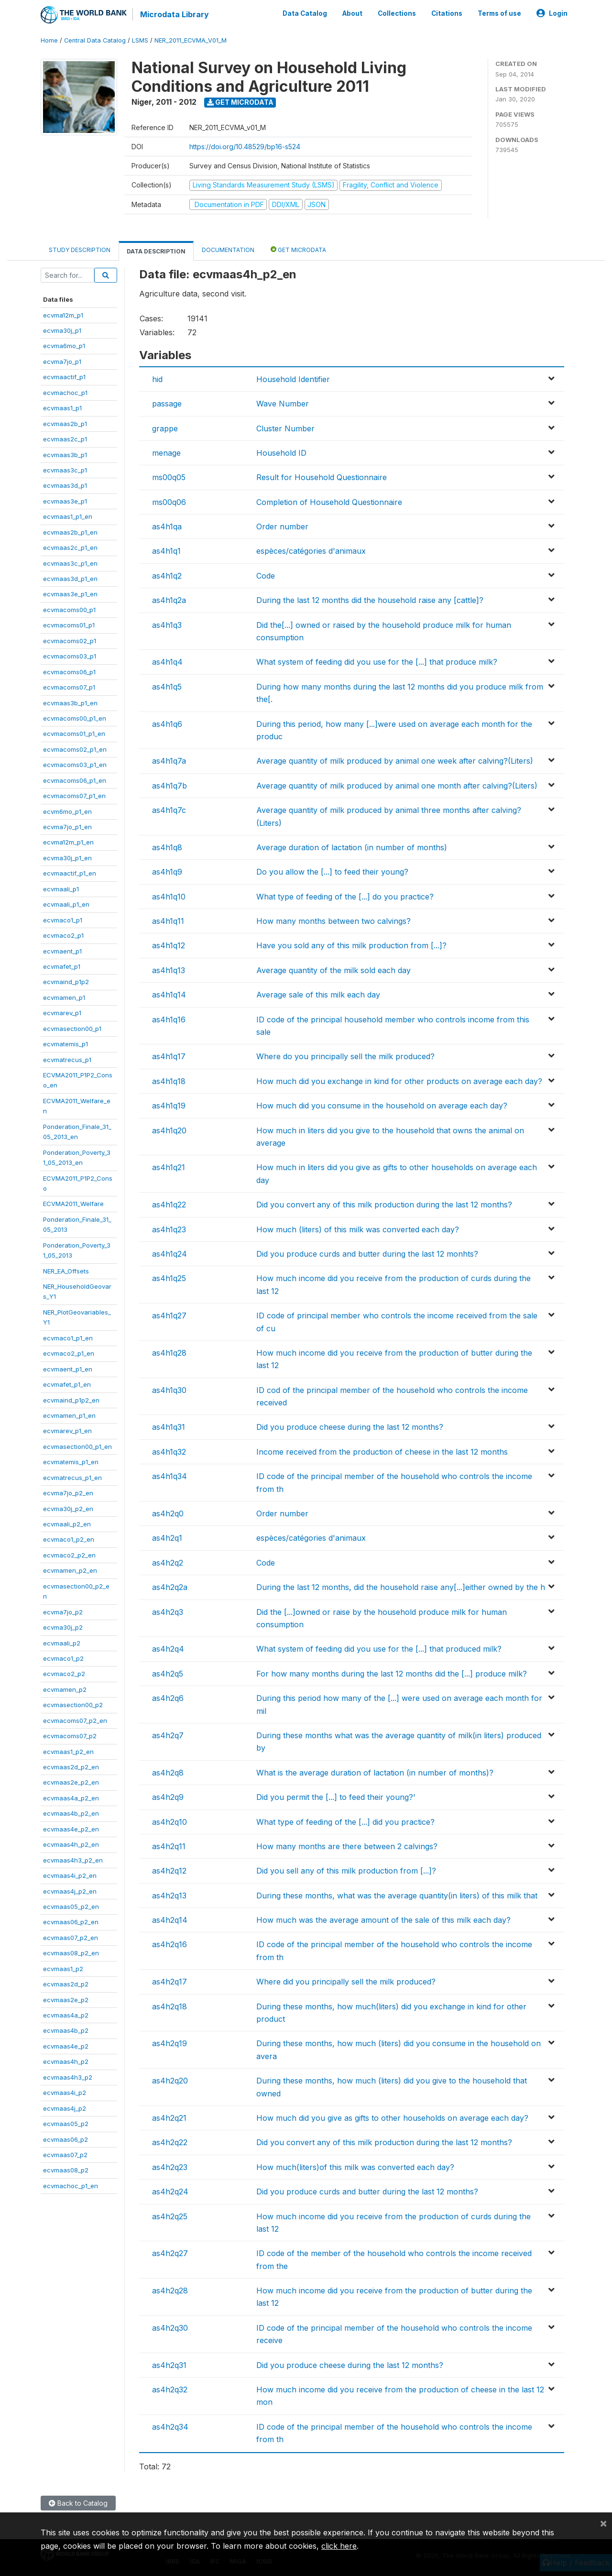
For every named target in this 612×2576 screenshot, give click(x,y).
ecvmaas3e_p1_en (70, 594)
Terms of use (499, 13)
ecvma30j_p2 (63, 1627)
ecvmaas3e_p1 (65, 501)
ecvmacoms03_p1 (69, 656)
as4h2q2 (167, 1563)
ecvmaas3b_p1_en (70, 703)
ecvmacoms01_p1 (69, 625)
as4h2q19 (169, 2043)
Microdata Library (174, 14)
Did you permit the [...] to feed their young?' (335, 1797)
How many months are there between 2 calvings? (346, 1846)
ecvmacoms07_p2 (70, 1736)
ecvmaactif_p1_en (69, 873)
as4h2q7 (168, 1735)
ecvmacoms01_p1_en (74, 733)
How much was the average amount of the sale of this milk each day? (383, 1920)
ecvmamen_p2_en (70, 1570)
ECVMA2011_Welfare (73, 1203)
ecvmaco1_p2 (63, 1658)
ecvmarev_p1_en (67, 1431)
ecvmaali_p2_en (67, 1524)
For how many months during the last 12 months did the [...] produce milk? (391, 1673)
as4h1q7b (169, 785)
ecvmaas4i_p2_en (70, 1875)
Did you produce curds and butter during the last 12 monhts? (367, 1254)
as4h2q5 (167, 1673)
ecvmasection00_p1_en (77, 1446)
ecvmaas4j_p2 (64, 2108)
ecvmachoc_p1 (65, 392)
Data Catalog (305, 13)
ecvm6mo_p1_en (67, 811)
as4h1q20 (169, 1130)
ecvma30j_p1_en (67, 858)
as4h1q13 (168, 970)
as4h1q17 (169, 1056)
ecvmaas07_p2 (65, 2155)
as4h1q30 (169, 1390)
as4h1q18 (169, 1081)
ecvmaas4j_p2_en (70, 1891)
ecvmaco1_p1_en (68, 1338)
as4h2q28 (170, 2290)
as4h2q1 (167, 1538)
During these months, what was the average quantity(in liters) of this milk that (396, 1895)
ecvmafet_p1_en (67, 1384)
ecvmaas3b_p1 (65, 455)
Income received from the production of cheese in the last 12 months (382, 1452)
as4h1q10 (169, 896)
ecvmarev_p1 (62, 1013)
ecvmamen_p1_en (69, 1415)
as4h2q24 (170, 2191)
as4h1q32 (169, 1452)
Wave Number (282, 403)
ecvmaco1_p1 (62, 920)
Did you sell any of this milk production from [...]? (346, 1870)
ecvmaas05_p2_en (71, 1906)
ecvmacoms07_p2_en (75, 1720)
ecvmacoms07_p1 (69, 687)
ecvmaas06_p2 (65, 2139)
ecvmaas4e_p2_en (71, 1829)
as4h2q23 (169, 2167)
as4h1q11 (168, 921)
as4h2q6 (168, 1698)
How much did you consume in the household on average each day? (381, 1105)
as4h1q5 (167, 686)
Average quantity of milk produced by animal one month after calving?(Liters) (396, 785)
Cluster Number (285, 428)
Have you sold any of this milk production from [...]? (351, 945)
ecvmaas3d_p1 (65, 485)
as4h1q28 (169, 1353)
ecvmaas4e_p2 (65, 2046)
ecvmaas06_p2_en (70, 1922)
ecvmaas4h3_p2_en (73, 1860)
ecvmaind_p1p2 (66, 982)
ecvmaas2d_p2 (65, 1984)
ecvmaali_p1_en (66, 904)
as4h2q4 (168, 1649)
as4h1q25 (169, 1278)
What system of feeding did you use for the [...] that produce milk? (376, 662)
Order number (282, 526)
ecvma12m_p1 (63, 315)
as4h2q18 (169, 2006)
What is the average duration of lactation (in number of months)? (374, 1772)
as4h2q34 (170, 2427)
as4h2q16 (169, 1944)
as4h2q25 (169, 2216)
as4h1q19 (169, 1105)
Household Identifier (293, 379)
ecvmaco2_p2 (64, 1673)
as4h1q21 (168, 1167)
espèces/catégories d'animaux (311, 551)
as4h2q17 (169, 1981)
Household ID (281, 453)
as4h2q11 (169, 1846)
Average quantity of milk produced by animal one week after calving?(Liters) (394, 761)
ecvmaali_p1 (61, 889)
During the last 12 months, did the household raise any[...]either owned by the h (400, 1587)
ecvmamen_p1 (64, 997)
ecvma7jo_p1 (62, 361)
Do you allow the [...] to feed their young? (332, 872)
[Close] (603, 2523)
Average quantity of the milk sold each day (333, 970)
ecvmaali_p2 (61, 1643)
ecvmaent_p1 (62, 951)
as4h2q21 (169, 2118)
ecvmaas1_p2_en (68, 1751)
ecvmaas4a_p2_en (71, 1798)
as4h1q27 (169, 1315)
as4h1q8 (167, 847)
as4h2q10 (169, 1822)
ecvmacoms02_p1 (69, 641)
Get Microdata (240, 102)
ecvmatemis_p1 (65, 1044)
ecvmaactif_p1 (64, 377)
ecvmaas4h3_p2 (67, 2077)
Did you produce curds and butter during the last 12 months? (367, 2191)
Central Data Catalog (95, 40)
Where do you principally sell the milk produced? (345, 1056)
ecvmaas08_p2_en (71, 1953)
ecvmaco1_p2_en (68, 1539)
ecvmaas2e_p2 (65, 2000)
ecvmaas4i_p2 (64, 2092)
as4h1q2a (169, 600)
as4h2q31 (169, 2365)
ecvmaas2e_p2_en (71, 1782)
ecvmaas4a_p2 (65, 2015)
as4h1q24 (169, 1254)
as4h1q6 (167, 724)
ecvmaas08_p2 (65, 2170)
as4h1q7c (169, 810)
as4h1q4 (167, 662)
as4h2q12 (169, 1870)
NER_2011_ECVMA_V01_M (190, 40)
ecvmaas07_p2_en (70, 1937)
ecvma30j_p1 (62, 330)
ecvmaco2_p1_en (68, 1353)
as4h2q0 (168, 1513)
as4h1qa (167, 526)
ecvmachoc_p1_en (70, 2186)
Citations (446, 13)
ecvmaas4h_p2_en (71, 1844)
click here (339, 2546)
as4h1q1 (166, 551)
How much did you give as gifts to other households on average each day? (392, 2118)
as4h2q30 (170, 2328)
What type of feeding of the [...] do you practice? (345, 896)
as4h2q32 (169, 2389)
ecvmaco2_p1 (63, 935)
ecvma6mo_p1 (64, 346)
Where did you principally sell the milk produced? (346, 1981)
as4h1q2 (167, 576)
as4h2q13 (169, 1895)
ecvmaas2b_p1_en (70, 532)
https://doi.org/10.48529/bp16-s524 (244, 147)
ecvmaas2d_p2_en (71, 1767)
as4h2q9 (168, 1797)
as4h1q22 (169, 1204)
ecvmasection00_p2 (73, 1705)
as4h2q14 (169, 1920)
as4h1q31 (168, 1427)
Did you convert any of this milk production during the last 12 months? (384, 1204)
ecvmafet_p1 (61, 966)
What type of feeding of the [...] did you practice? (345, 1822)
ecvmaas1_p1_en (67, 516)
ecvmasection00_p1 (72, 1028)
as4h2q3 (167, 1612)
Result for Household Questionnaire (321, 477)
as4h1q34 (169, 1476)
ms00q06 (169, 502)
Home (49, 40)
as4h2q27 (170, 2253)
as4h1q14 (169, 994)
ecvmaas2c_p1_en (70, 547)
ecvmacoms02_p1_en (75, 749)
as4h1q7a (169, 761)
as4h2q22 (169, 2142)
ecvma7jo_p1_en (67, 827)
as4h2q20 (170, 2080)
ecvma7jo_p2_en (68, 1493)
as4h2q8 (168, 1772)
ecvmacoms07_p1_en (74, 796)
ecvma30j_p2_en (68, 1509)
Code (265, 576)
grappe (165, 428)
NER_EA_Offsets (66, 1271)
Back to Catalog (78, 2503)
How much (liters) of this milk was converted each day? (357, 1229)
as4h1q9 (167, 872)
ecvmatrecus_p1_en (72, 1477)
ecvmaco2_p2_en (69, 1555)
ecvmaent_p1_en (67, 1369)
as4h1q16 (169, 1019)
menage (166, 453)
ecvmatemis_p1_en (70, 1462)
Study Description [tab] (79, 249)
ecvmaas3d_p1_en (70, 578)
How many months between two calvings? (333, 921)
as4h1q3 (167, 625)
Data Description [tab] (156, 251)
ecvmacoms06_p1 (69, 672)
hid (157, 379)
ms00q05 (169, 477)
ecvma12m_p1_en (68, 842)
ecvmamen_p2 (65, 1689)
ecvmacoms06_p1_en (74, 780)
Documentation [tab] (228, 249)
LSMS (140, 40)
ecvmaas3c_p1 (65, 470)
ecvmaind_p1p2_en (71, 1400)
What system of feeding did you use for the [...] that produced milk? (379, 1649)
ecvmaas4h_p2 (65, 2061)
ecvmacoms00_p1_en (74, 718)
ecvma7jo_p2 (63, 1612)
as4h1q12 (168, 945)
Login (552, 13)
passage (167, 403)
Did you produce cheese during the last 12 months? (349, 1427)
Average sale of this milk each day (318, 994)
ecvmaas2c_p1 (65, 439)
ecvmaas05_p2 (65, 2123)
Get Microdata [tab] (298, 249)
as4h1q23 (169, 1229)
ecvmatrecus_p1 (67, 1059)
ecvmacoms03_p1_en (75, 764)
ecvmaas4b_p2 (65, 2030)
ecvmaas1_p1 (62, 408)
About (352, 13)
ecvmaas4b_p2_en (71, 1813)
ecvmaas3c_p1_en (70, 563)
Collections (397, 13)
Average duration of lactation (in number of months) (351, 847)
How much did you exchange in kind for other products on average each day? (399, 1081)
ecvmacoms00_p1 (69, 610)
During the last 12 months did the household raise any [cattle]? (369, 600)
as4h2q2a (169, 1587)
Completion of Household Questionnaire (329, 502)
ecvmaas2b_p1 (65, 424)
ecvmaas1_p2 (63, 1969)
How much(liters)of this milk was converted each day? (355, 2167)
